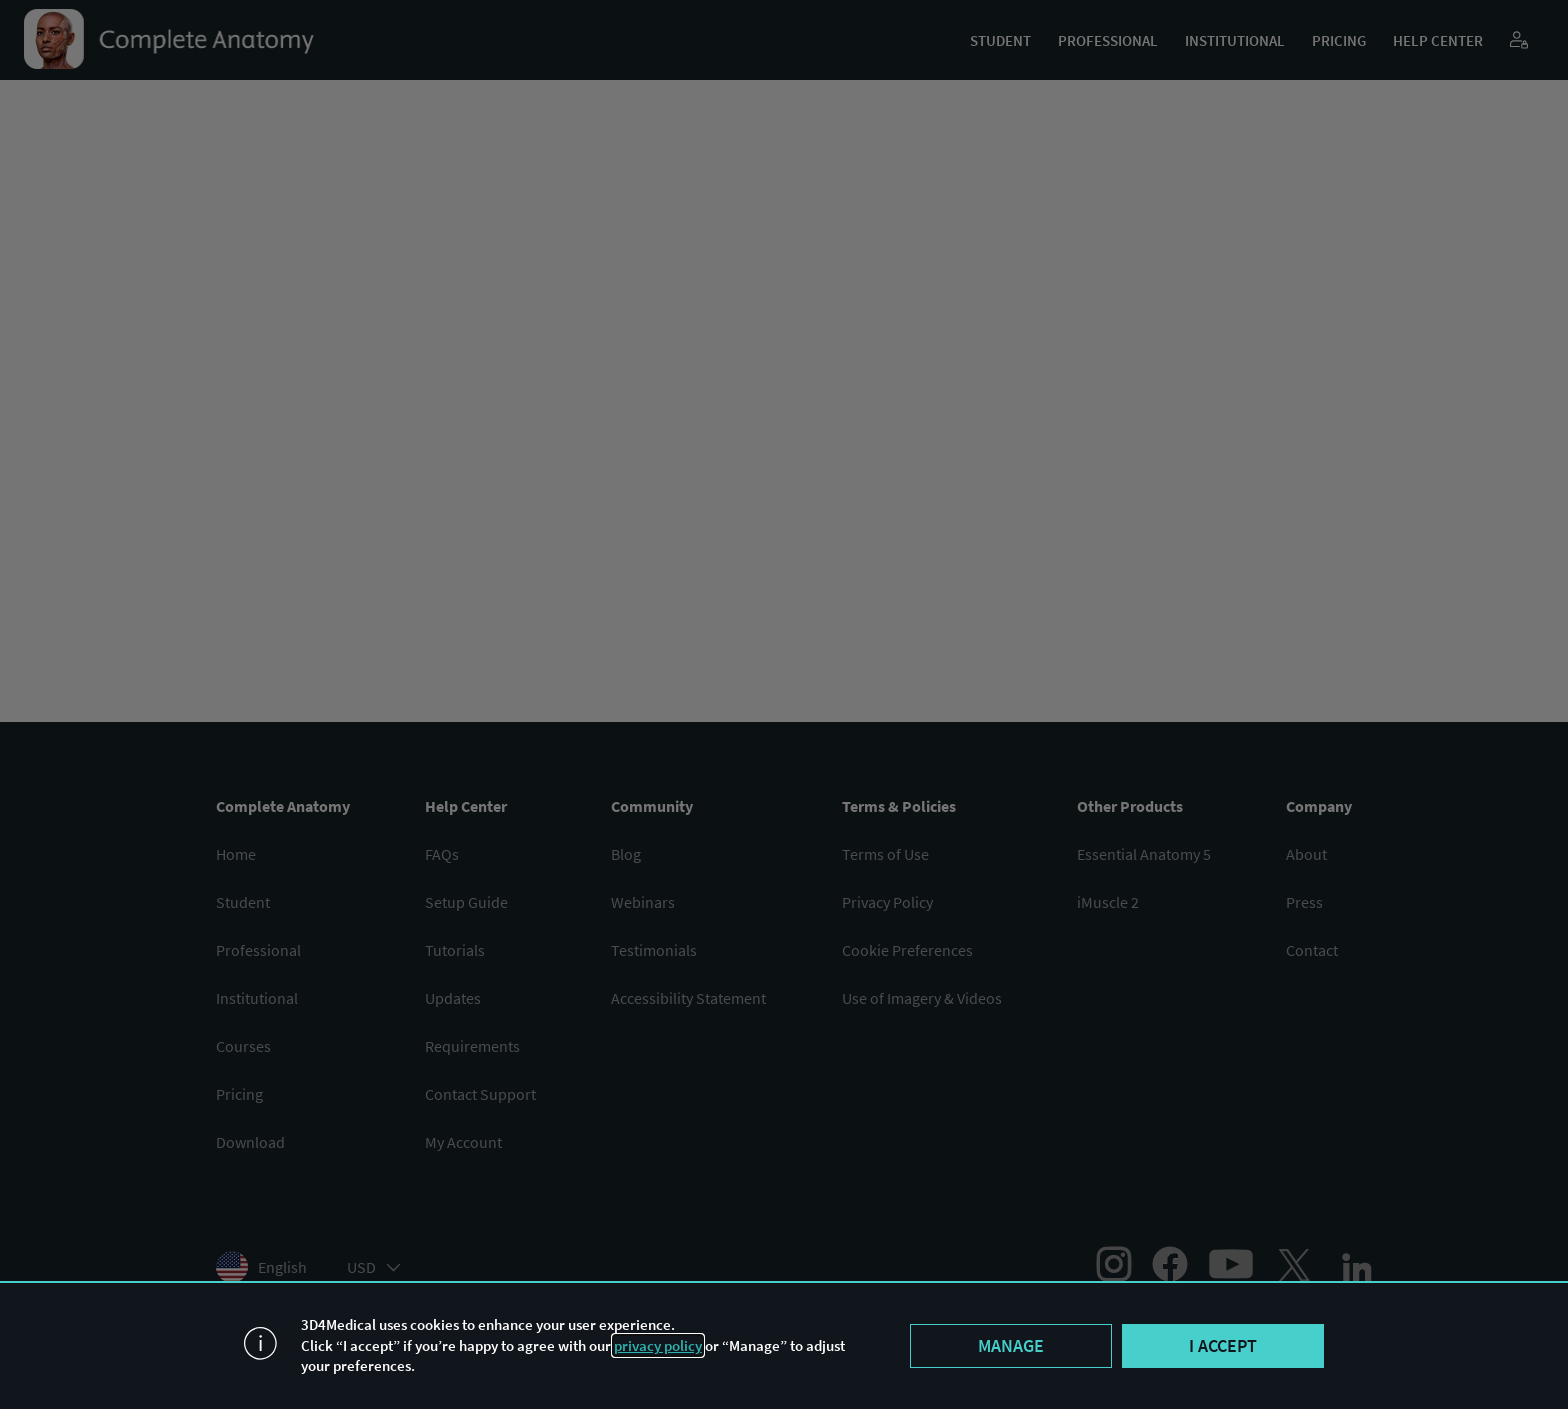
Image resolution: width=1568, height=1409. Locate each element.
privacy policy (658, 1345)
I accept (1223, 1345)
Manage (1011, 1345)
